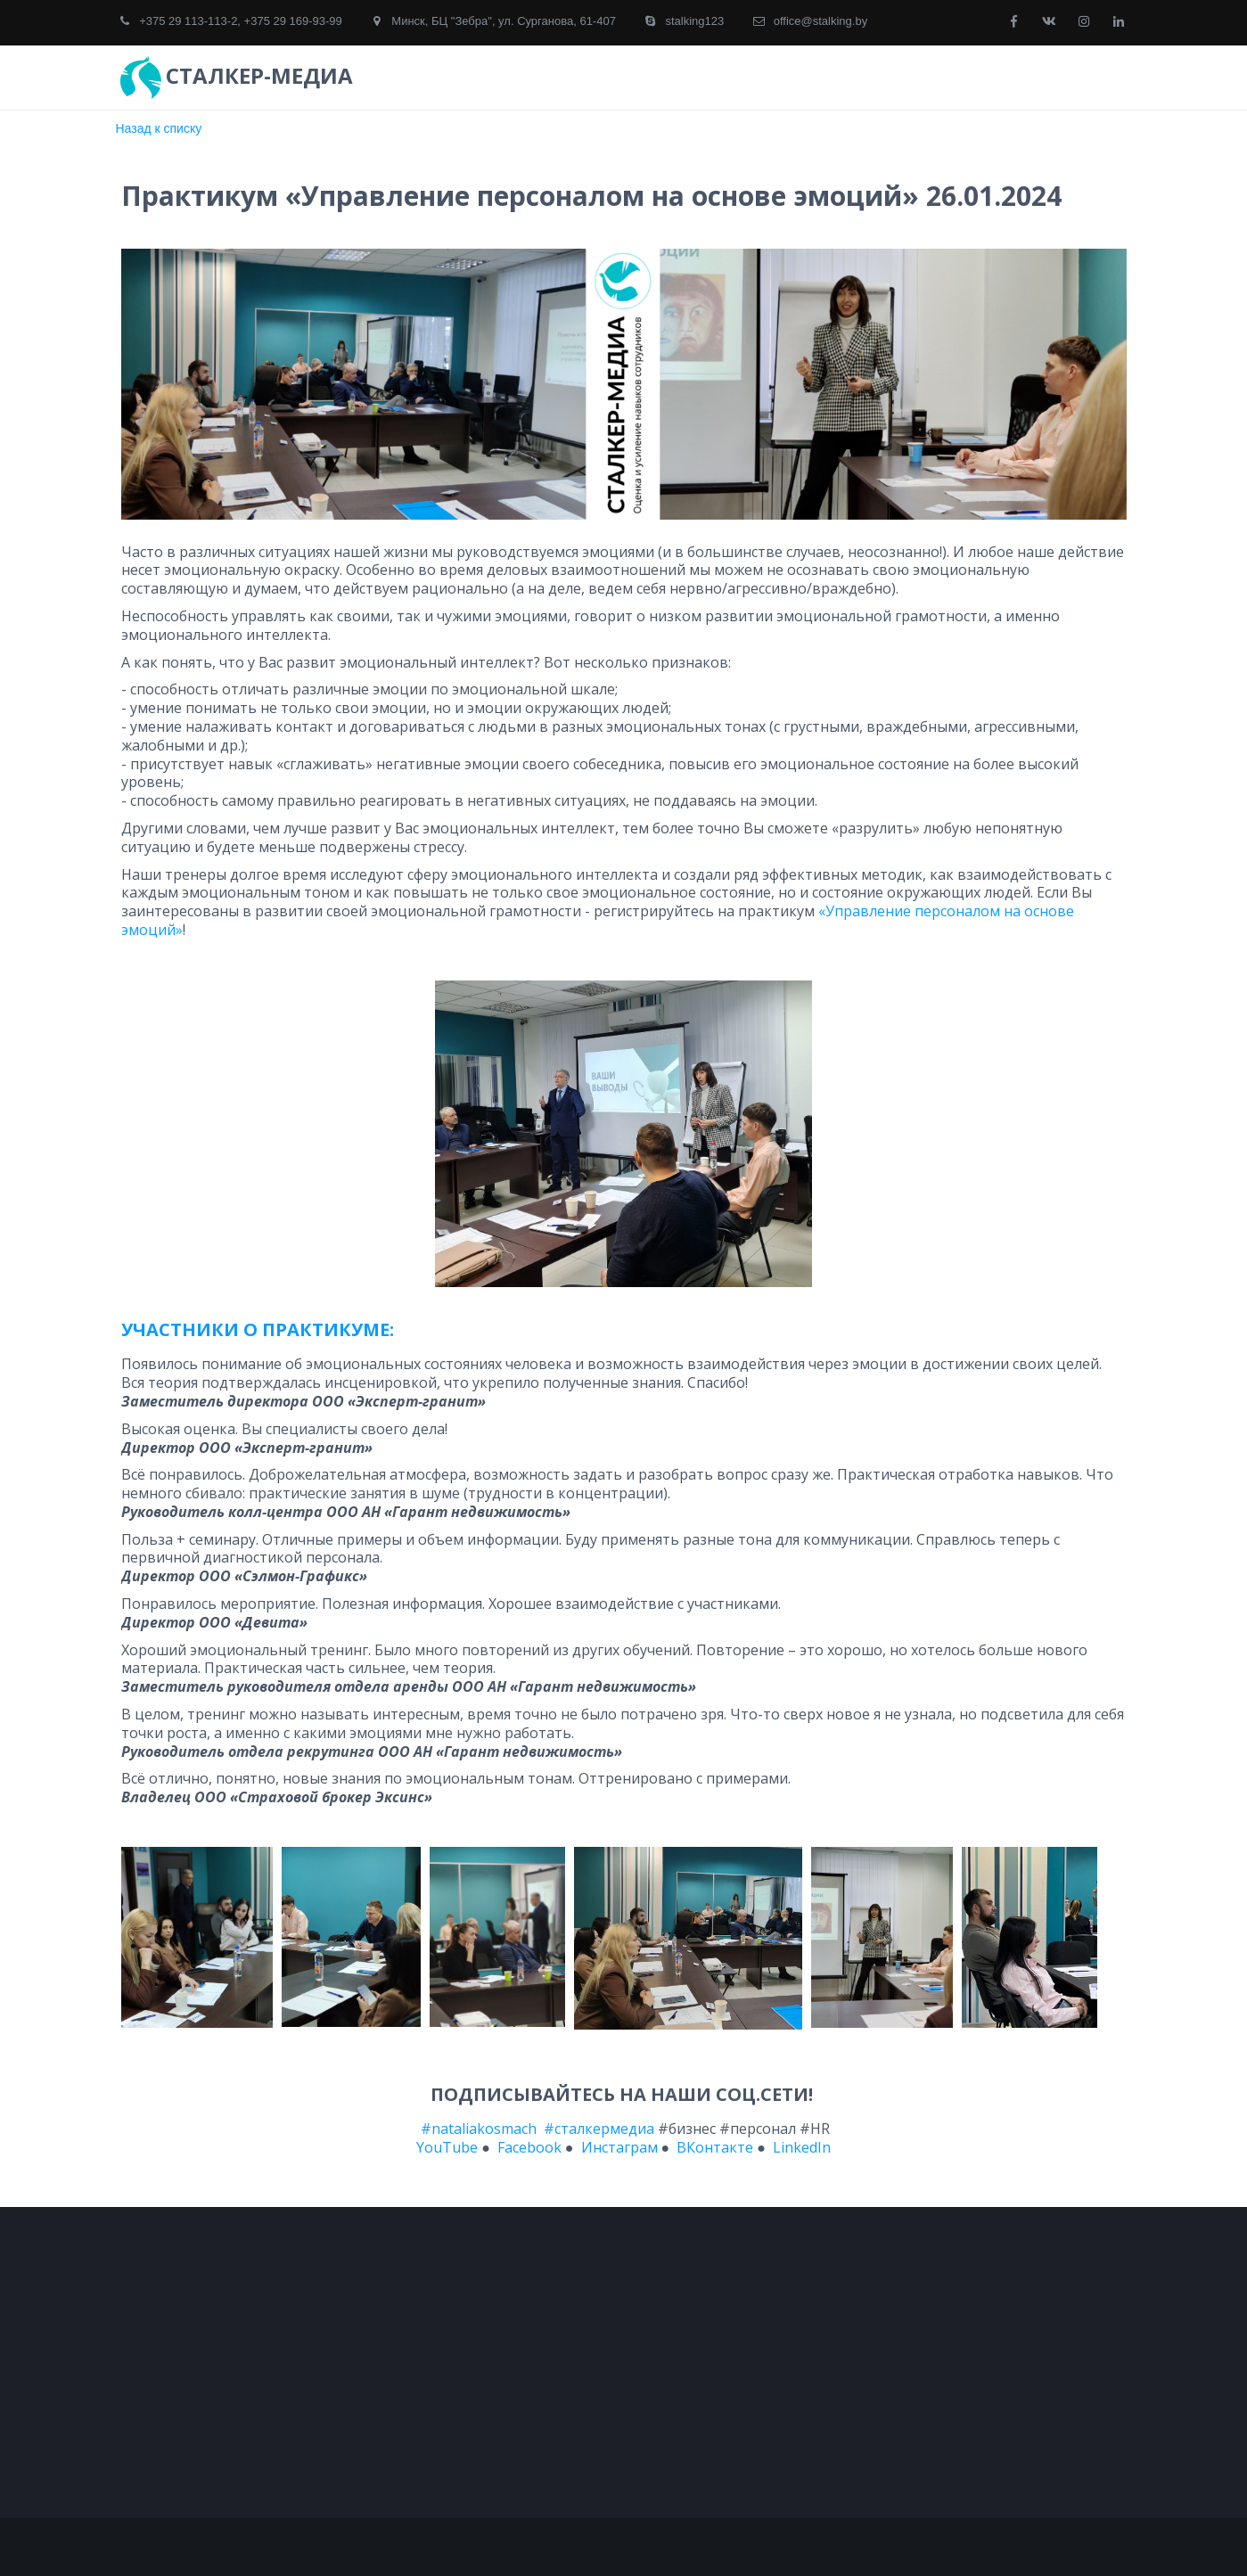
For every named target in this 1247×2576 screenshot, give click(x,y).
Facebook (529, 2147)
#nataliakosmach (479, 2128)
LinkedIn (800, 2147)
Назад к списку (159, 128)
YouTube (447, 2147)
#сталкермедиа (599, 2128)
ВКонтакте (715, 2147)
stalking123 (694, 21)
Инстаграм (619, 2147)
